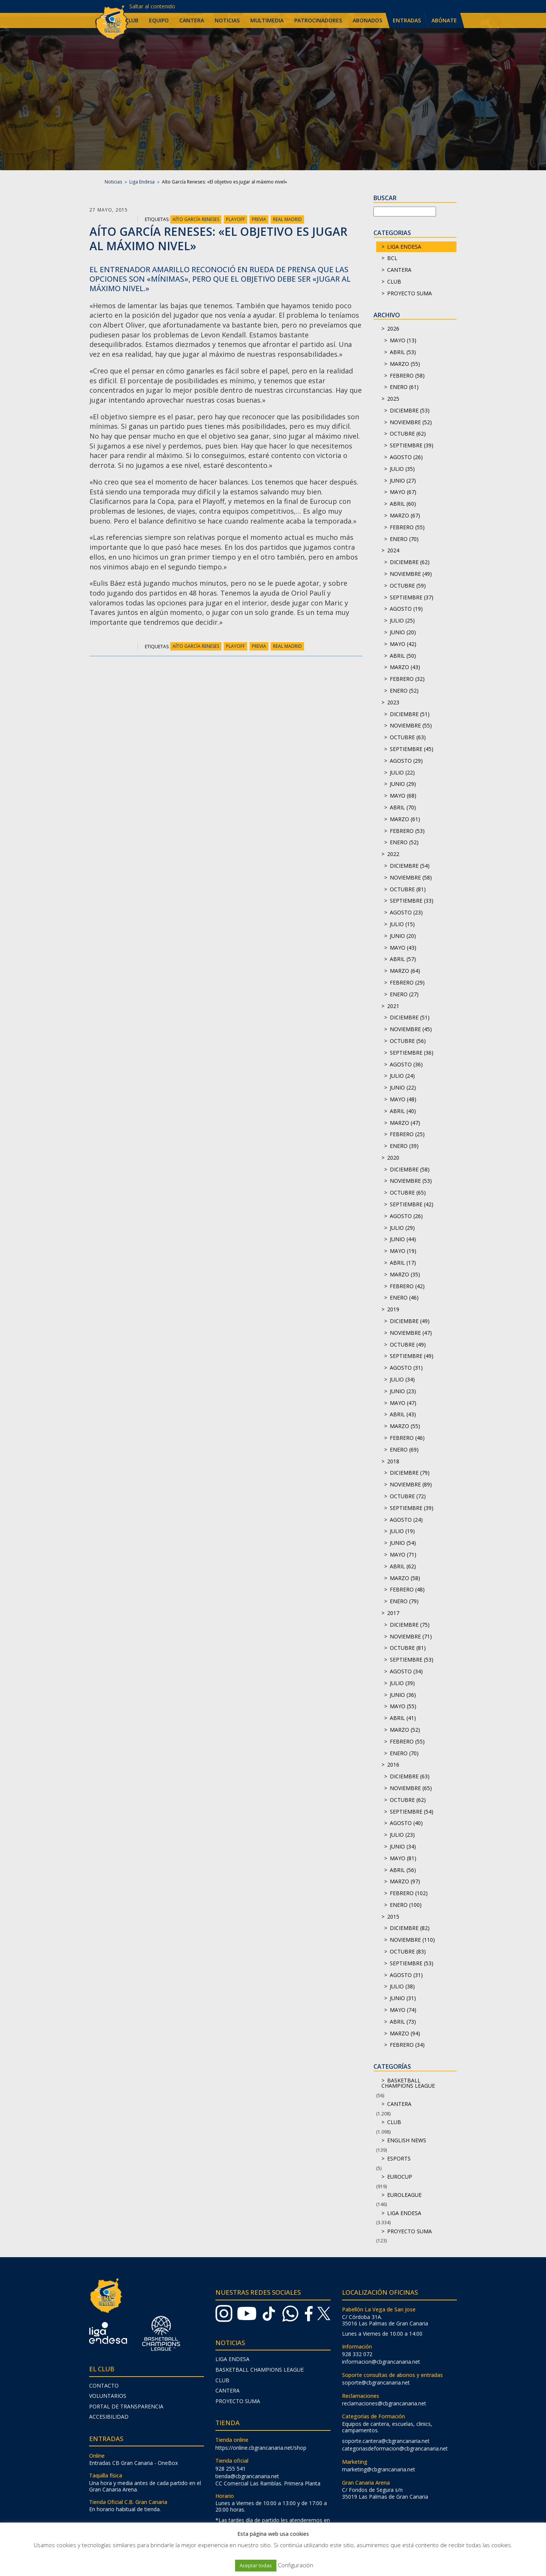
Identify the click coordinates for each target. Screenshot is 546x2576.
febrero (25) (407, 1134)
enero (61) (404, 386)
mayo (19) (403, 1250)
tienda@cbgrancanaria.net (247, 2476)
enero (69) (404, 1449)
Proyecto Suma (409, 293)
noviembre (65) (411, 1788)
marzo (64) (405, 970)
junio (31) (403, 1998)
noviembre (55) (411, 725)
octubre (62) (408, 433)
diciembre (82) (410, 1928)
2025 (393, 398)
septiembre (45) (411, 749)
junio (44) (403, 1239)
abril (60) (403, 503)
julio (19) (402, 1531)
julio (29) (402, 1227)
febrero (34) (407, 2044)
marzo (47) (405, 1122)
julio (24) (402, 1075)
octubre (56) (408, 1040)
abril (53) (403, 352)
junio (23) (403, 1391)
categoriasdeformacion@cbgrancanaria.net (395, 2448)
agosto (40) (406, 1823)
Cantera (399, 269)
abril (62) (403, 1566)
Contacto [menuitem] (104, 2385)
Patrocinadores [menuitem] (318, 20)
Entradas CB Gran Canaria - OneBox (133, 2462)
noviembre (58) (411, 877)
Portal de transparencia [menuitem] (126, 2406)
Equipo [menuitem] (159, 20)
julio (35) (402, 468)
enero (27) (404, 994)
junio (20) (403, 632)
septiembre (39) (411, 445)
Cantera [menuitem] (191, 20)
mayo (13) (403, 340)
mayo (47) (403, 1402)
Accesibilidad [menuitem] (109, 2416)
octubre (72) (408, 1496)
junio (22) (403, 1087)
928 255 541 (230, 2468)
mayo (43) (403, 947)
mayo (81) (403, 1858)
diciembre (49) (410, 1321)
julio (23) (402, 1834)
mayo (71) (403, 1554)
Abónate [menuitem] (444, 20)
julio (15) (402, 924)
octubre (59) (408, 585)
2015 (393, 1916)
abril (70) (403, 807)
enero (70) (404, 538)
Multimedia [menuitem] (267, 20)
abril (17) (403, 1262)
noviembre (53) (411, 1180)
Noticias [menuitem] (227, 20)
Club (394, 281)
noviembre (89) (411, 1484)
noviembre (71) (411, 1636)
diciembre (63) (410, 1776)
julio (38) (402, 1986)
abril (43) (403, 1414)
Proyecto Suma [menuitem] (237, 2401)
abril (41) (403, 1718)
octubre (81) (408, 889)
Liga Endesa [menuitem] (232, 2359)
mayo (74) (403, 2009)
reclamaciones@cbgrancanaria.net (384, 2403)
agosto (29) (406, 760)
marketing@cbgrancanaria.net (378, 2469)
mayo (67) (403, 491)
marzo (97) (405, 1881)
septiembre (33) (411, 900)
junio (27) (403, 480)
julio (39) (402, 1683)
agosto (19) (406, 608)
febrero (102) (409, 1893)
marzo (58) (405, 1578)
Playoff (235, 219)
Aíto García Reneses (196, 219)
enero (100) (406, 1904)
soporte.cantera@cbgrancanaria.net (386, 2440)
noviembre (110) (412, 1939)
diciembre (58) (410, 1169)
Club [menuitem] (131, 20)
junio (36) (403, 1694)
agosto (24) (406, 1519)
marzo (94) (405, 2033)
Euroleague (404, 2194)
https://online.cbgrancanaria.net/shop (260, 2447)
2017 (393, 1612)
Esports (399, 2158)
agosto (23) (406, 912)
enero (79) (404, 1601)
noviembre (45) (411, 1029)
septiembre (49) (411, 1355)
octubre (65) (408, 1192)
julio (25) (402, 620)
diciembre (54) (410, 865)
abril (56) (403, 1870)
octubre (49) (408, 1344)
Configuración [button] (295, 2565)
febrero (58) (407, 375)
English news (406, 2140)
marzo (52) (405, 1729)
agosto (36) (406, 1064)
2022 (393, 854)
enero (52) (404, 690)
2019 (393, 1309)
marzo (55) (405, 363)
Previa (259, 219)
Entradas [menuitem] (407, 20)
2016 (393, 1764)
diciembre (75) (410, 1624)
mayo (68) (403, 795)
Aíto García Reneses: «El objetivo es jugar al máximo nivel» (218, 239)
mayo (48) (403, 1099)
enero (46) (404, 1297)
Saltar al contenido (152, 6)
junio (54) (403, 1542)
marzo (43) (405, 667)
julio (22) (402, 772)
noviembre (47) (411, 1332)
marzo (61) (405, 819)
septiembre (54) (411, 1811)
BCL (392, 258)
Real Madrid (287, 219)
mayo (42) (403, 644)
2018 (393, 1461)
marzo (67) (405, 515)
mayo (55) (403, 1706)
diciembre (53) (410, 410)
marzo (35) (405, 1274)
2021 (393, 1006)
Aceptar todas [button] (256, 2565)
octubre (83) (408, 1951)
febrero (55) (407, 527)
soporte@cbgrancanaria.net (376, 2382)
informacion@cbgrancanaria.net (381, 2361)
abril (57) (403, 959)
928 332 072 (357, 2354)
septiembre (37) (411, 597)
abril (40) (403, 1111)
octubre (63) (408, 737)
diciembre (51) (410, 714)
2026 (393, 328)
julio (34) (402, 1379)
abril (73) (403, 2021)
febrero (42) (407, 1286)
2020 (393, 1157)
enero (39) (404, 1145)
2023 (393, 702)
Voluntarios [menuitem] (107, 2395)
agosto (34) (406, 1671)
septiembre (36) (411, 1052)
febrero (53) (407, 830)
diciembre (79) (410, 1472)
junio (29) (403, 783)
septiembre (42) (411, 1204)
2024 (393, 550)
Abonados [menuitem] (367, 20)
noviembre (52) (411, 422)
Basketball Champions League (408, 2083)
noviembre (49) (411, 573)
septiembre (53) (411, 1659)
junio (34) (403, 1846)
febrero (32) (407, 678)
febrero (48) (407, 1589)
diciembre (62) (410, 562)
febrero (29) (407, 982)
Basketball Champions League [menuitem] (259, 2369)
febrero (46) (407, 1437)
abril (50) (403, 655)
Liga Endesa (142, 182)
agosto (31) (406, 1367)
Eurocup (399, 2176)
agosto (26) (406, 457)
